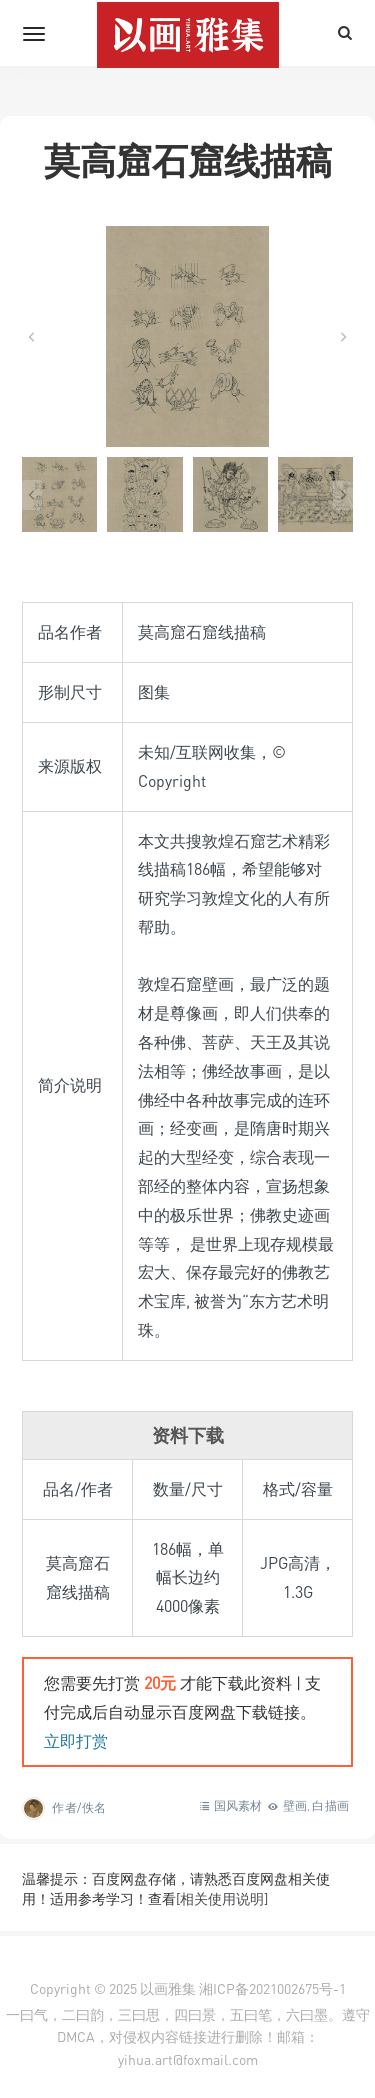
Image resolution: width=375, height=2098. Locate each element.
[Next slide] (343, 337)
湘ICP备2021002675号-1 (272, 1988)
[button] (59, 494)
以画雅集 (168, 1988)
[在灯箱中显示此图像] (187, 336)
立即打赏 (76, 1741)
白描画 (330, 1805)
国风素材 (238, 1805)
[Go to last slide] (32, 337)
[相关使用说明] (222, 1898)
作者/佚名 (79, 1807)
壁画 (295, 1805)
